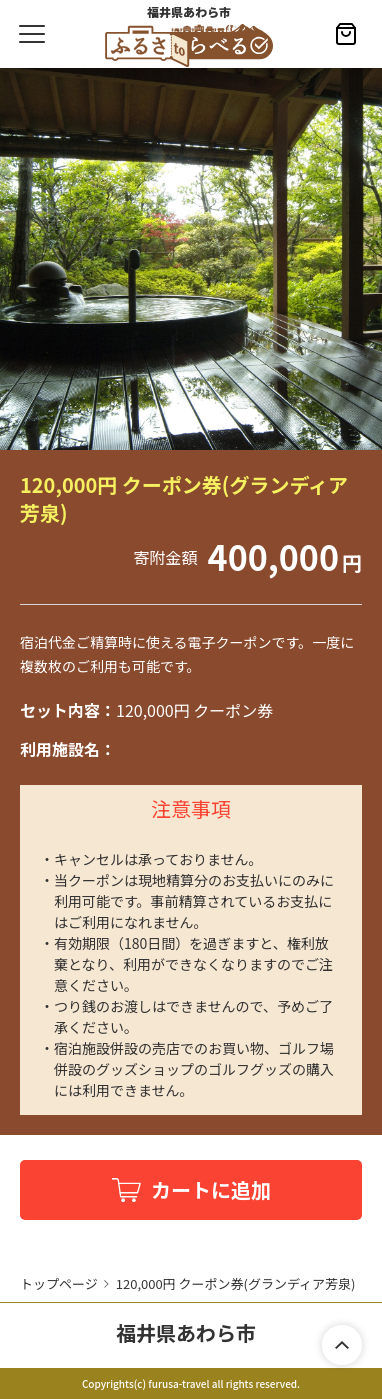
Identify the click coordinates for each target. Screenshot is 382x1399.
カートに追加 (211, 1189)
